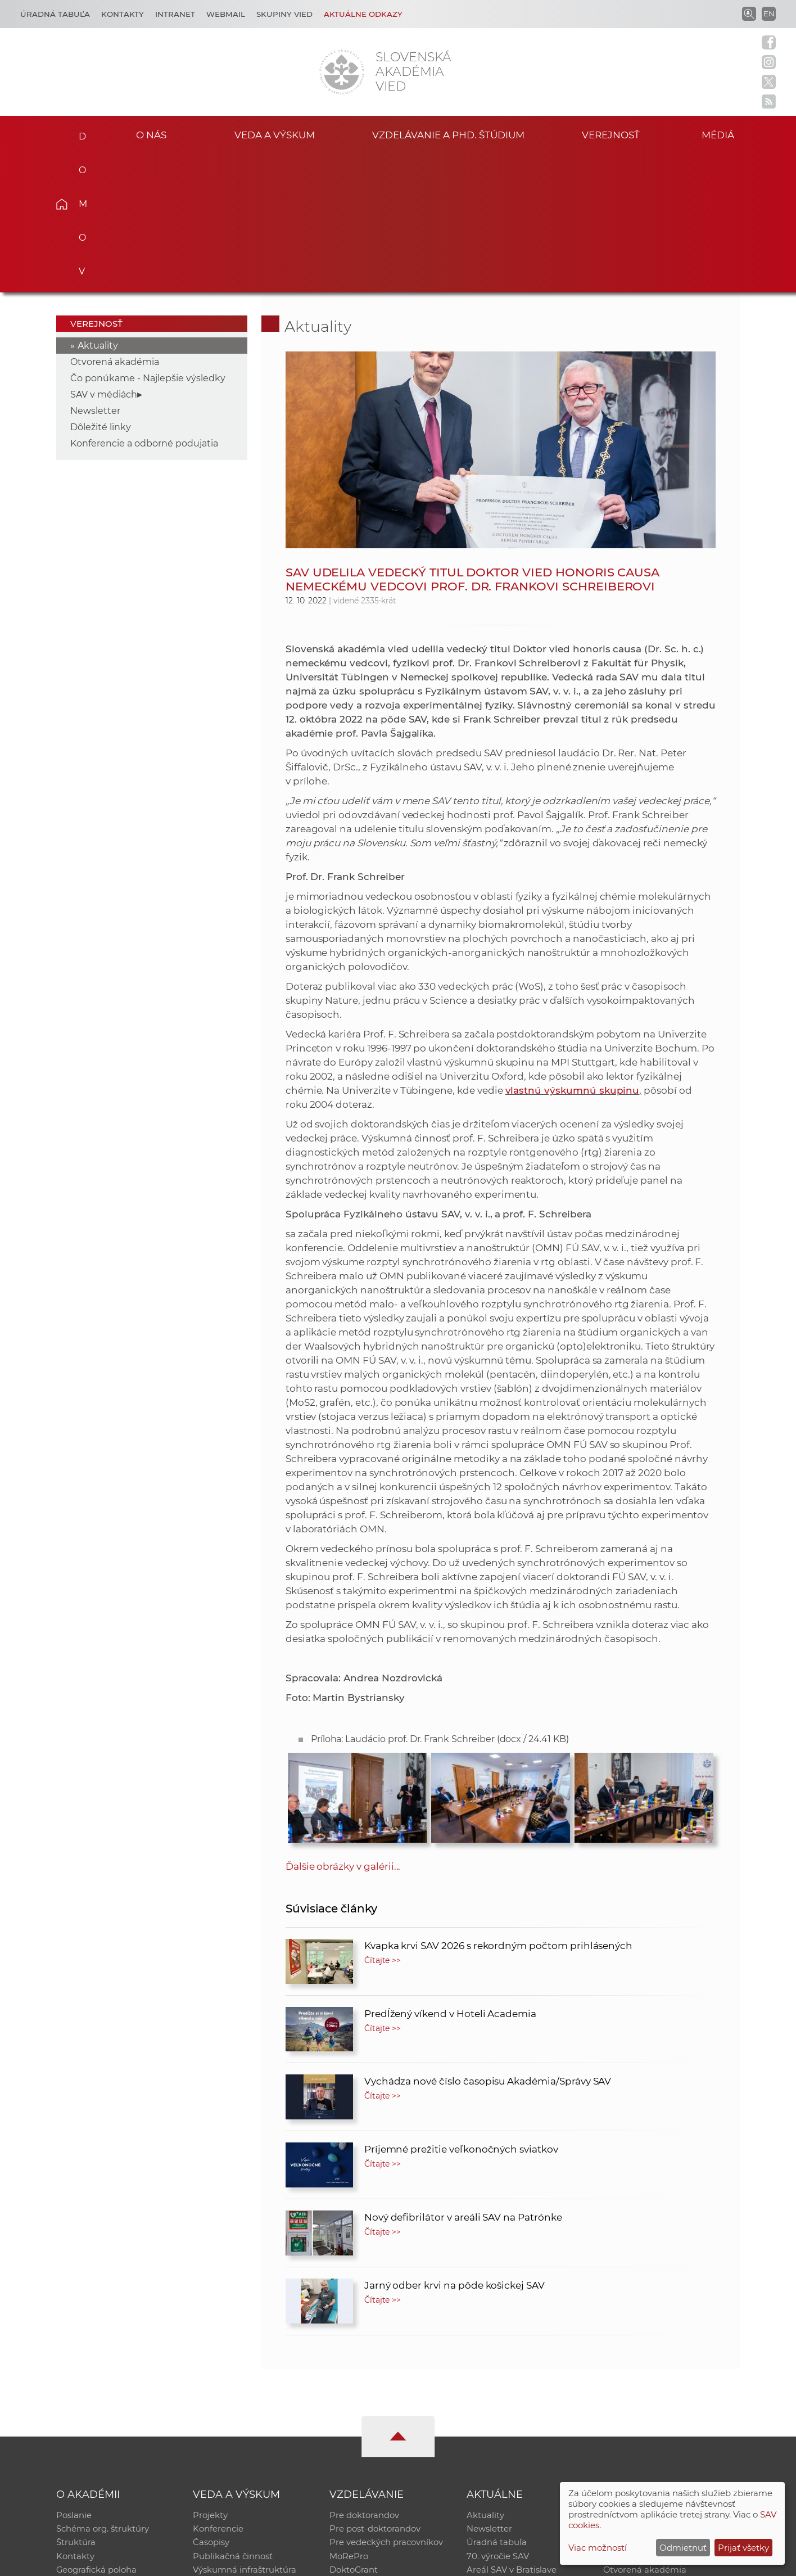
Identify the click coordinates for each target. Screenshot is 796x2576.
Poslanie (74, 2376)
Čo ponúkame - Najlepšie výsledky (147, 238)
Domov (79, 133)
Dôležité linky (100, 287)
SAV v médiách (103, 255)
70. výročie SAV (498, 2420)
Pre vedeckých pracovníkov (386, 2405)
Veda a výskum (274, 134)
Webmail (225, 14)
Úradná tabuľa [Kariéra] (55, 14)
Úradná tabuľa (497, 2405)
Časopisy (211, 2405)
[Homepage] (341, 71)
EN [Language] (769, 13)
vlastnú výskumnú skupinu (572, 951)
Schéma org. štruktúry (102, 2390)
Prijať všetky (743, 2547)
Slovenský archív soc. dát (654, 2390)
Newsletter (95, 271)
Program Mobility (365, 2449)
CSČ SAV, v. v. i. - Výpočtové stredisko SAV (223, 2562)
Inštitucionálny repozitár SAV (663, 2376)
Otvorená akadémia (114, 222)
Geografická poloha (96, 2434)
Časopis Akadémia (642, 2420)
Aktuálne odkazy (363, 14)
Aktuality (98, 206)
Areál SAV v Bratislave (512, 2434)
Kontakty (122, 14)
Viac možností (597, 2547)
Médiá (723, 134)
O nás (151, 134)
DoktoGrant (353, 2434)
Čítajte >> (382, 1821)
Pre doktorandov (364, 2376)
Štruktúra (76, 2405)
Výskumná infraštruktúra (244, 2434)
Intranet (175, 14)
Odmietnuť (683, 2547)
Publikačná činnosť (233, 2420)
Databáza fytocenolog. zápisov (666, 2405)
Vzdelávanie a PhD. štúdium (448, 134)
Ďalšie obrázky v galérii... (343, 1727)
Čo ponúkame (496, 2449)
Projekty (210, 2376)
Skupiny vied (284, 14)
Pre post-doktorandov (374, 2390)
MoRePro (348, 2420)
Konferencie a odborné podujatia (144, 304)
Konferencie (218, 2390)
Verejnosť (611, 134)
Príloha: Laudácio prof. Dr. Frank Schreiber (440, 1599)
